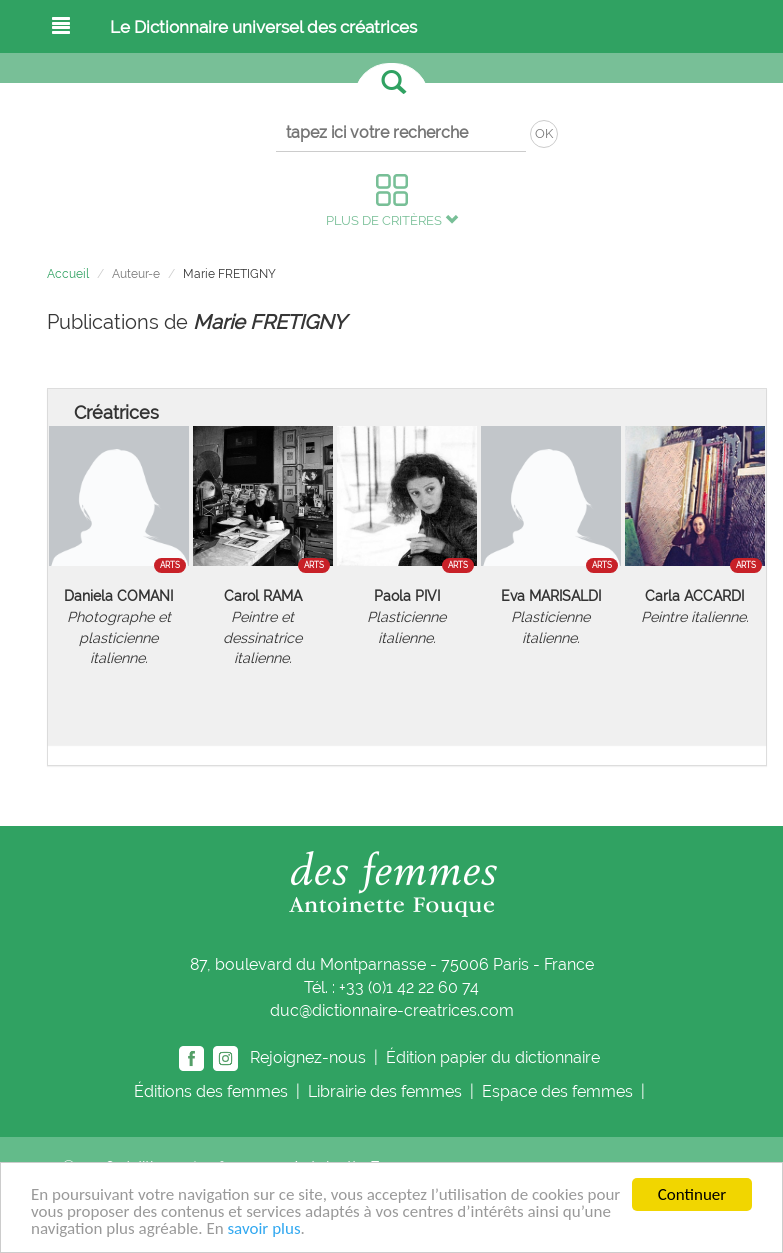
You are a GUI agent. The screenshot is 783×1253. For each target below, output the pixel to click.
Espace (559, 1091)
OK (544, 133)
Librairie (387, 1091)
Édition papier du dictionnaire (495, 1057)
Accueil (68, 274)
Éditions (213, 1091)
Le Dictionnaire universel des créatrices (263, 27)
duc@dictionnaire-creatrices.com (392, 1010)
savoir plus (263, 1229)
